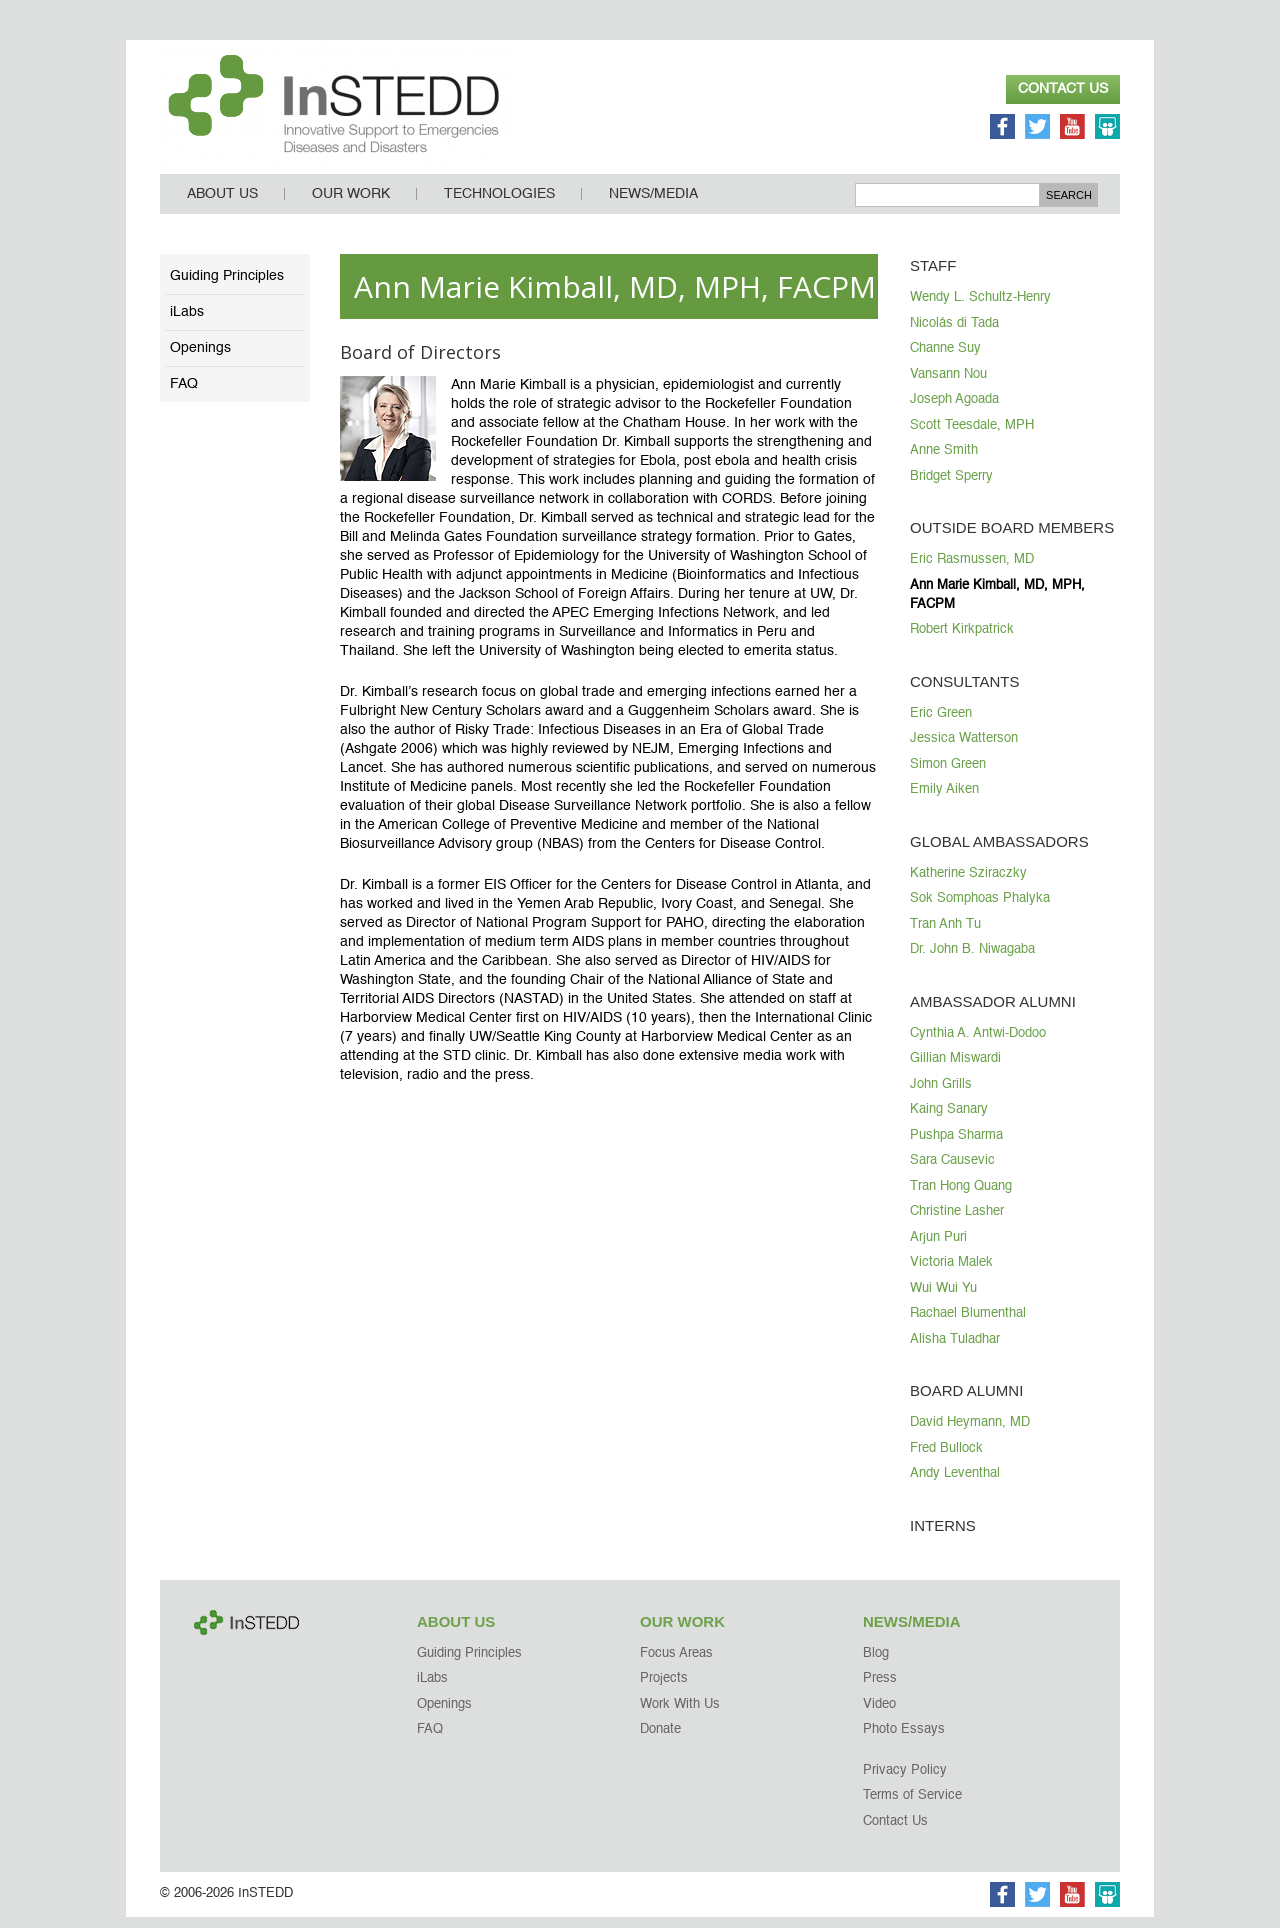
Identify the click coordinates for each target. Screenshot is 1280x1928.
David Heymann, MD (970, 1433)
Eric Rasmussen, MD (972, 570)
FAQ (184, 395)
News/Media (653, 205)
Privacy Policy (905, 1781)
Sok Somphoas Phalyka (980, 909)
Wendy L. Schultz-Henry (980, 308)
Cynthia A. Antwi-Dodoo (978, 1044)
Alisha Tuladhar (955, 1350)
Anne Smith (944, 461)
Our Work (351, 205)
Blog (876, 1664)
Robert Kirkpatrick (962, 640)
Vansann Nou (948, 385)
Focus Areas (676, 1664)
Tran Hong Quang (961, 1197)
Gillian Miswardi (955, 1069)
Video (879, 1715)
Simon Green (948, 775)
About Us (222, 205)
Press (880, 1689)
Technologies (499, 205)
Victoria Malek (951, 1273)
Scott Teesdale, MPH (972, 436)
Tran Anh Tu (945, 935)
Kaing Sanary (949, 1120)
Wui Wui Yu (943, 1299)
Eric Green (941, 724)
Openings (200, 359)
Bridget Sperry (951, 487)
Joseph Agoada (954, 410)
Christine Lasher (957, 1222)
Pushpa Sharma (956, 1146)
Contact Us (1063, 89)
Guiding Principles (227, 287)
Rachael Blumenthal (968, 1324)
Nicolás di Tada (954, 334)
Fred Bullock (946, 1459)
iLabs (187, 323)
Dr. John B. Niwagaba (972, 960)
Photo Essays (904, 1740)
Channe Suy (945, 359)
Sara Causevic (952, 1171)
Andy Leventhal (955, 1484)
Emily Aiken (944, 800)
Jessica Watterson (964, 749)
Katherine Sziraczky (968, 884)
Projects (664, 1689)
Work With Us (680, 1715)
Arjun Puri (938, 1248)
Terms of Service (912, 1806)
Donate (660, 1740)
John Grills (941, 1095)
